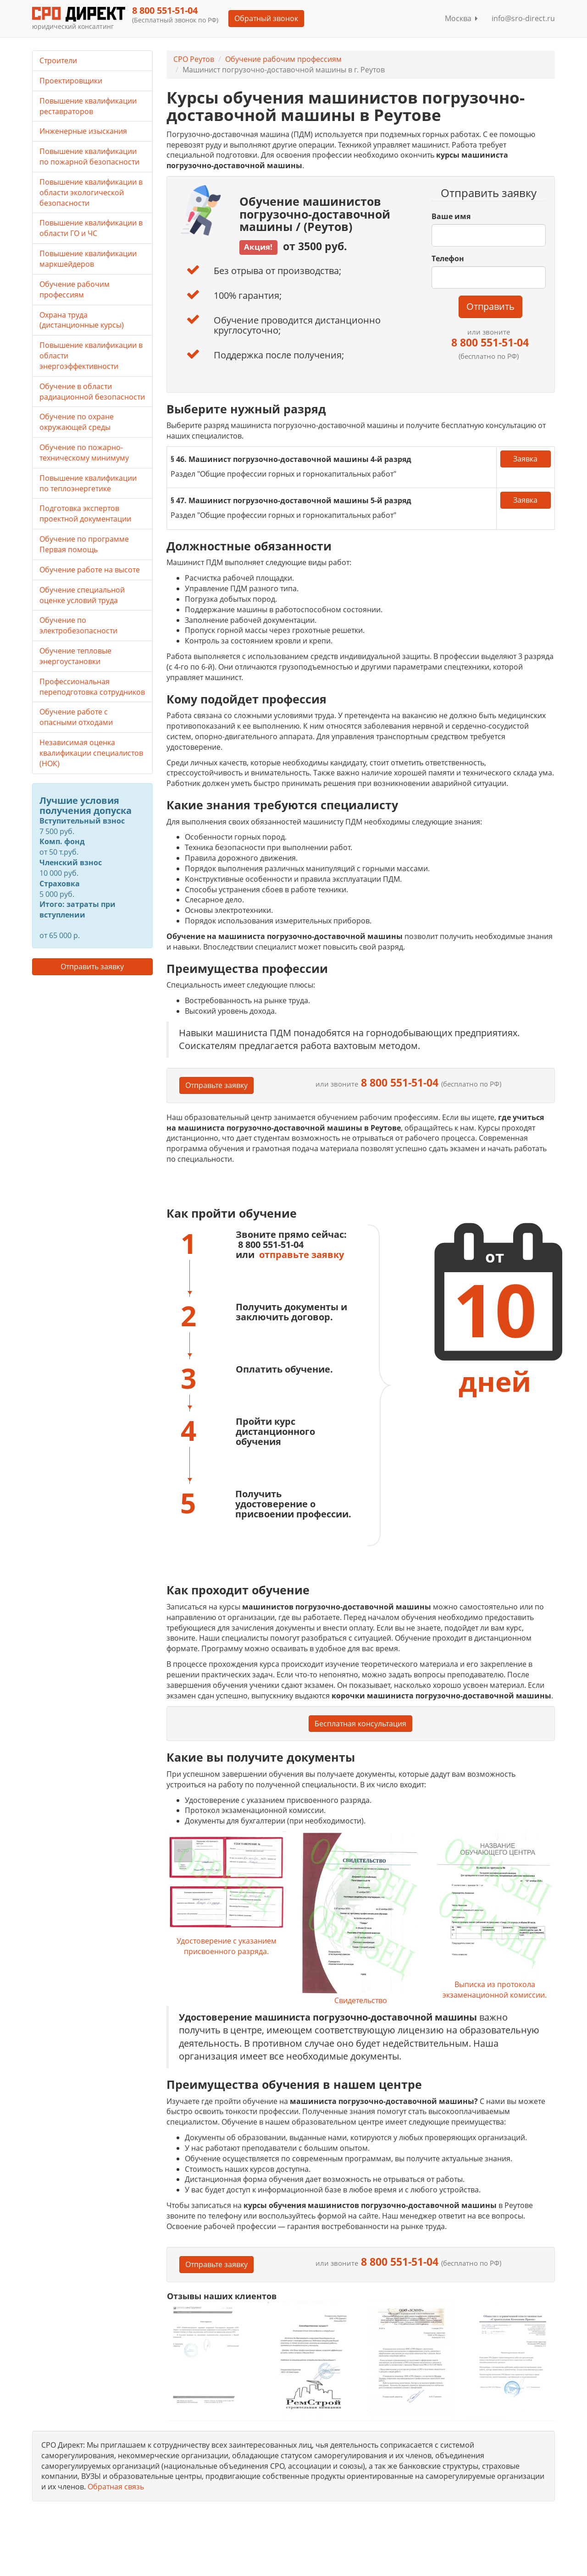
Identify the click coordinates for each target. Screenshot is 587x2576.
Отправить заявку (92, 966)
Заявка (525, 459)
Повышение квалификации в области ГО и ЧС (91, 228)
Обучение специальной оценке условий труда (82, 595)
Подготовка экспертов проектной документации (85, 513)
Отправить (490, 306)
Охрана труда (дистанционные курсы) (81, 320)
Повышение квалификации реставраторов (88, 106)
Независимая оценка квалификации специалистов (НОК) (91, 753)
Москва (461, 18)
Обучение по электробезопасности (78, 625)
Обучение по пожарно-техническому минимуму (84, 452)
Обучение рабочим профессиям (283, 59)
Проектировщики (70, 81)
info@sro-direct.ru (523, 18)
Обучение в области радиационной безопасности (92, 391)
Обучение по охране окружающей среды (76, 422)
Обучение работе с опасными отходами (76, 717)
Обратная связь (116, 2487)
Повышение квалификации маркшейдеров (88, 258)
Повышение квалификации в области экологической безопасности (91, 192)
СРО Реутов (193, 59)
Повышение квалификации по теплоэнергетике (88, 483)
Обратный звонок (266, 18)
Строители (58, 60)
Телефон (448, 258)
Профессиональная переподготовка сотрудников (92, 686)
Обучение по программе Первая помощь (84, 544)
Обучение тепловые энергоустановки (75, 656)
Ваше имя (451, 216)
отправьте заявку (301, 1254)
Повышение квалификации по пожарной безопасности (89, 156)
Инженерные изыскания (83, 131)
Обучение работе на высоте (89, 570)
